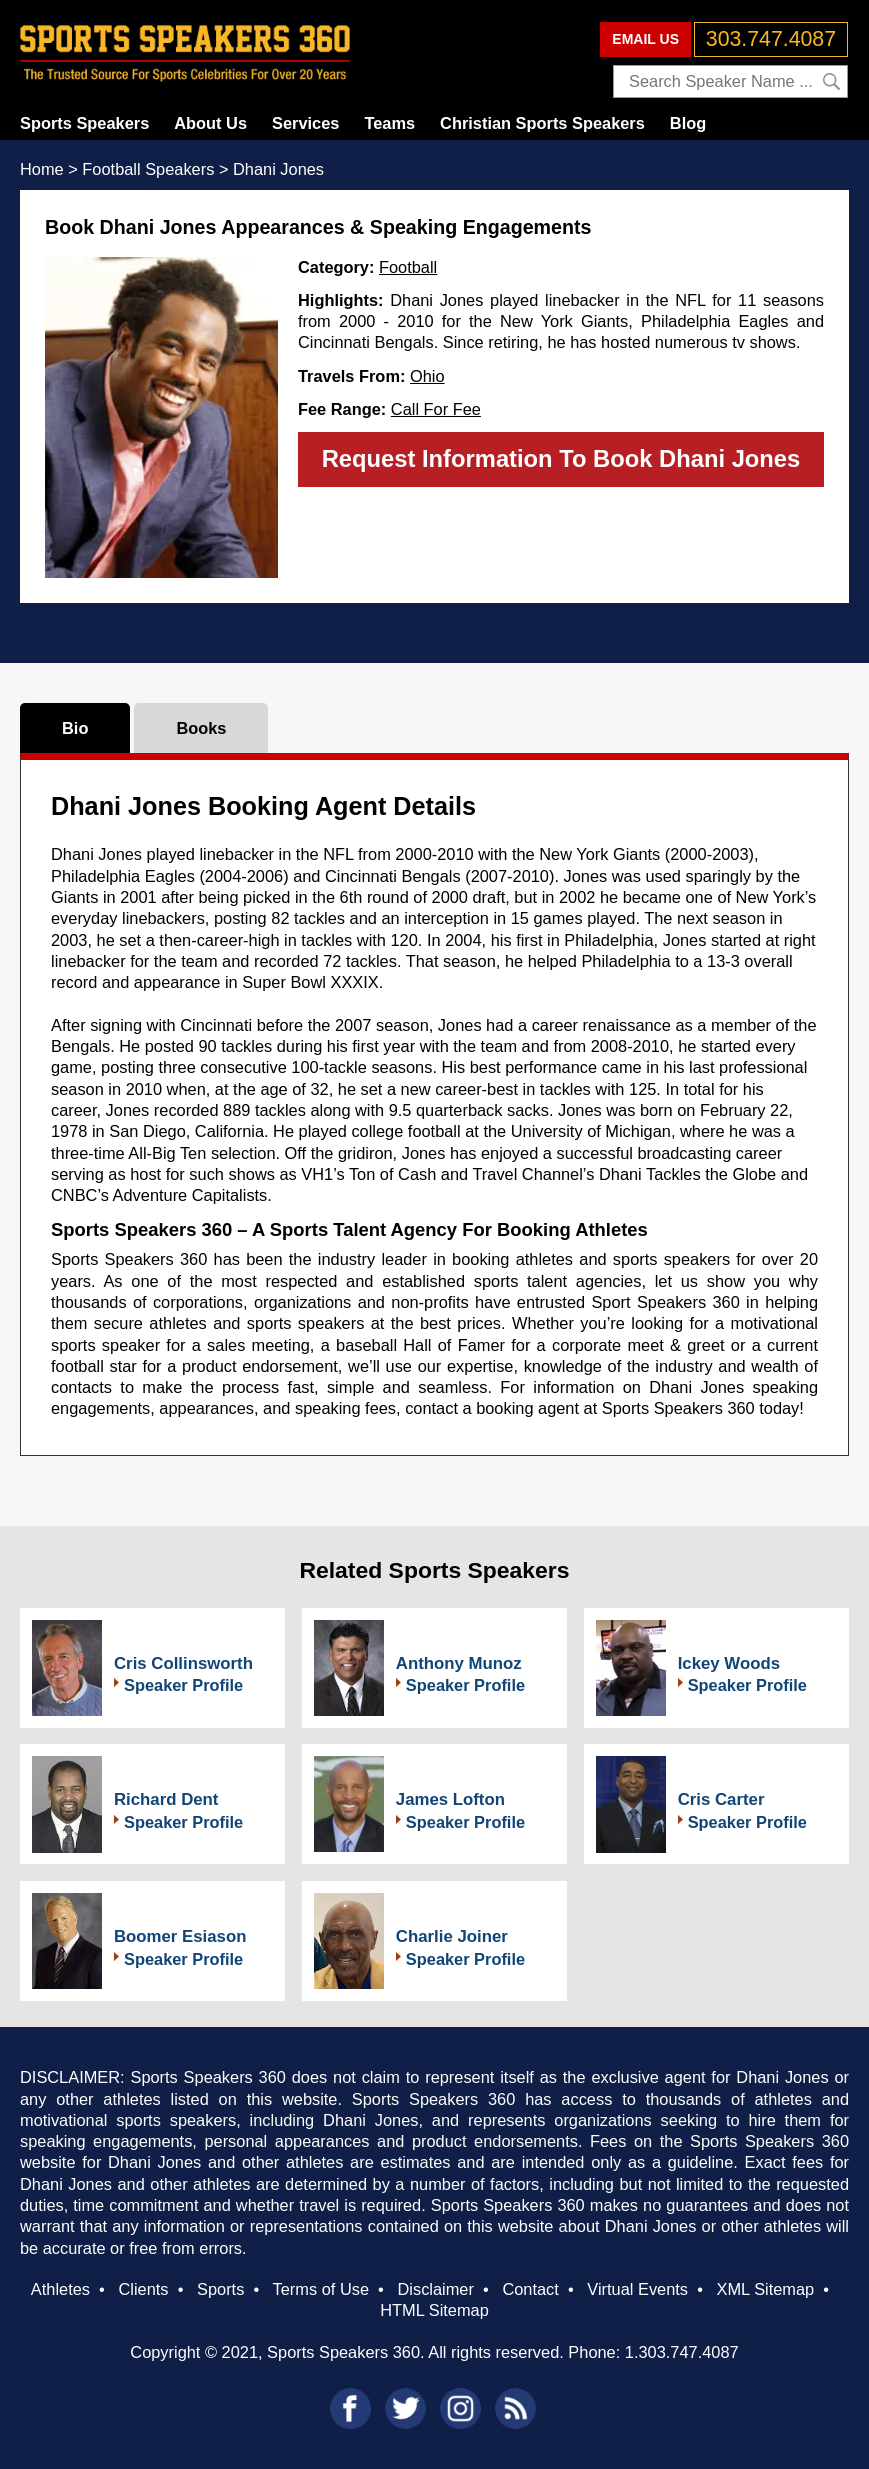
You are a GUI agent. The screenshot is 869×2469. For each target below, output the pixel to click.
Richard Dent (166, 1799)
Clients (143, 2289)
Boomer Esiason (180, 1936)
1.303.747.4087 (682, 2352)
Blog (688, 123)
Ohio (427, 376)
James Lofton (450, 1799)
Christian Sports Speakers (542, 123)
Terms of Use (321, 2289)
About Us (210, 123)
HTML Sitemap (434, 2310)
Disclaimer (435, 2289)
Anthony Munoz (459, 1663)
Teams (389, 123)
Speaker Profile (183, 1685)
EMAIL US (645, 39)
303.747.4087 (771, 39)
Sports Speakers (84, 123)
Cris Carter (721, 1799)
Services (305, 123)
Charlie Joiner (452, 1936)
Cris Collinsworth (183, 1663)
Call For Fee (436, 409)
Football (408, 267)
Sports (220, 2289)
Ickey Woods (729, 1663)
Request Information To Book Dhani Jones (561, 458)
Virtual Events (637, 2289)
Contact (530, 2289)
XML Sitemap (766, 2289)
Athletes (60, 2289)
